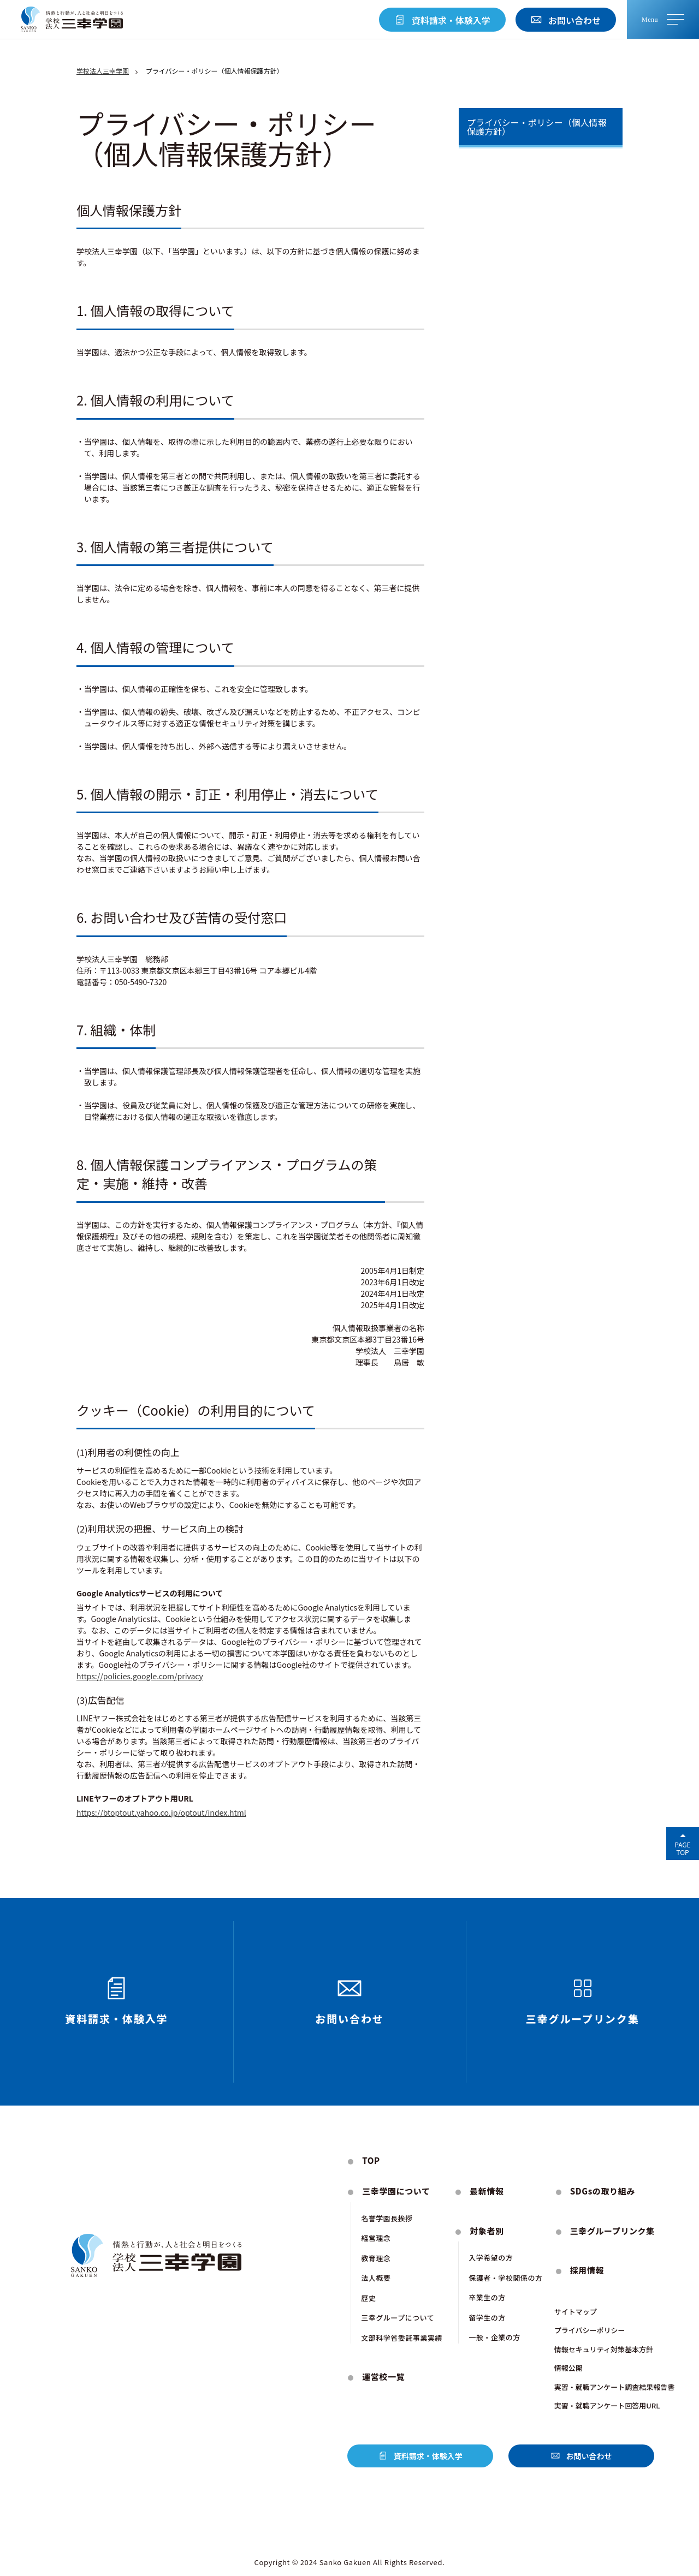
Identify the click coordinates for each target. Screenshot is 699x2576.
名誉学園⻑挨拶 (387, 2218)
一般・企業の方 (494, 2337)
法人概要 (375, 2278)
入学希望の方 (491, 2257)
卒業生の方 (487, 2297)
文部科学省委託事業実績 (401, 2338)
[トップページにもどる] (72, 20)
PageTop (682, 1848)
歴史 (368, 2298)
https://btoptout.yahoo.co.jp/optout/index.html (161, 1812)
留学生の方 (487, 2317)
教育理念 (375, 2258)
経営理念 (375, 2238)
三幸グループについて (397, 2317)
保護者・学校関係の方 (505, 2278)
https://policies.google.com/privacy (139, 1676)
